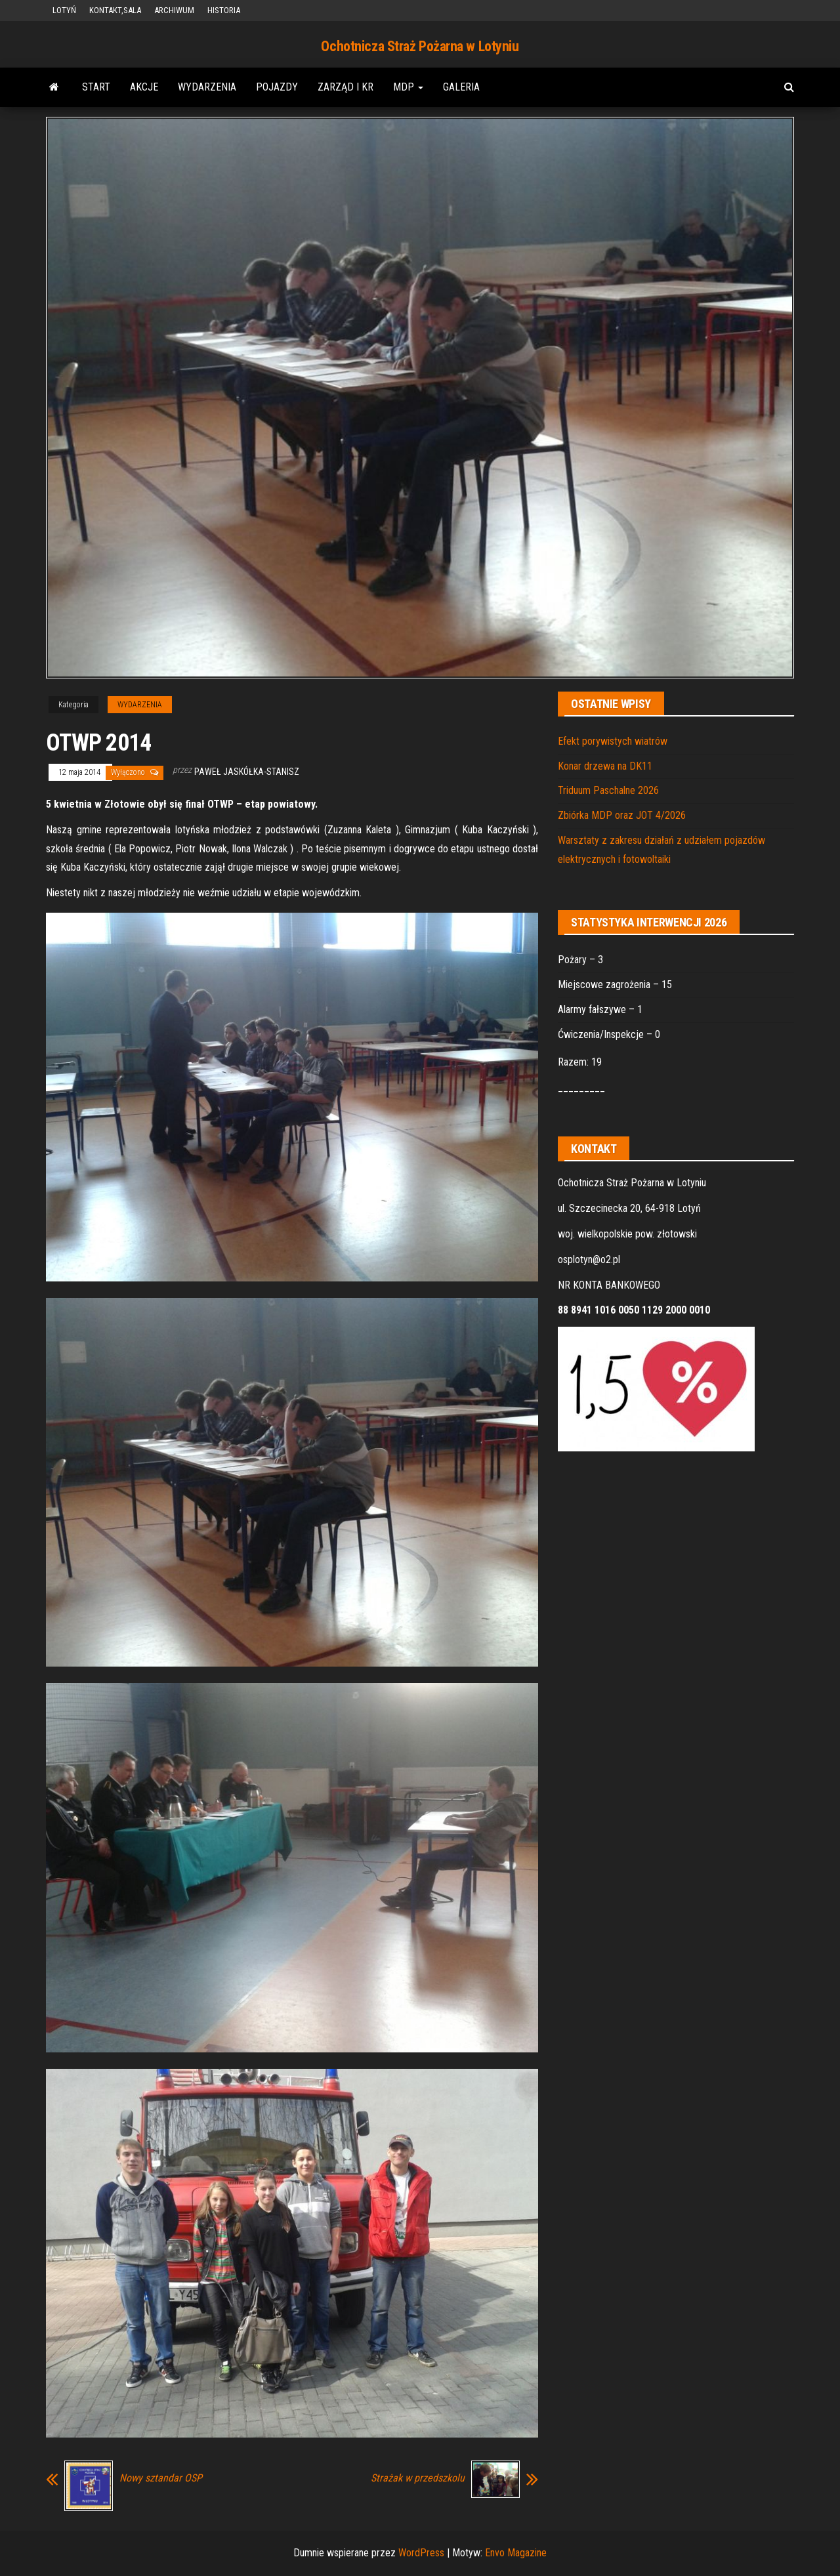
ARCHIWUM (174, 10)
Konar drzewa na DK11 (605, 766)
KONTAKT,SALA (115, 10)
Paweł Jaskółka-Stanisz (246, 771)
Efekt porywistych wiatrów (612, 741)
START (96, 87)
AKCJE (144, 87)
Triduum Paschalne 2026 (608, 790)
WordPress (421, 2552)
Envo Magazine (516, 2552)
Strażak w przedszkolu (418, 2478)
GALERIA (461, 87)
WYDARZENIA (207, 87)
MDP (408, 87)
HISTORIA (223, 10)
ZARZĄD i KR (345, 87)
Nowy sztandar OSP (160, 2478)
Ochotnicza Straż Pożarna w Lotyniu (419, 46)
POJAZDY (277, 87)
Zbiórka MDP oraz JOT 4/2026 (622, 815)
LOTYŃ (64, 10)
